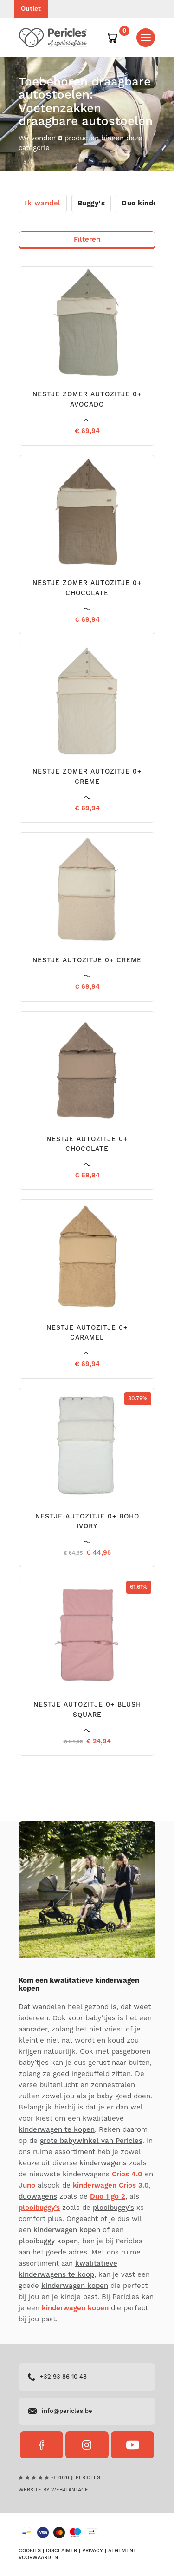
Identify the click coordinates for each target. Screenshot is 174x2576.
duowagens (38, 2196)
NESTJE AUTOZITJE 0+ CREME (87, 960)
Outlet (31, 9)
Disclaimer (61, 2551)
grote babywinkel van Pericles (91, 2140)
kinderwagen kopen (66, 2230)
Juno (27, 2185)
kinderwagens (103, 2163)
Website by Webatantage (53, 2490)
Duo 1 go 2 (107, 2196)
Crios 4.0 (127, 2174)
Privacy (92, 2551)
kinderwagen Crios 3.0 (111, 2185)
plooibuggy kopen (48, 2241)
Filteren (87, 239)
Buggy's (91, 203)
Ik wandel (43, 203)
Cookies (30, 2551)
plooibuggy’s (39, 2207)
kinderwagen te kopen (57, 2129)
